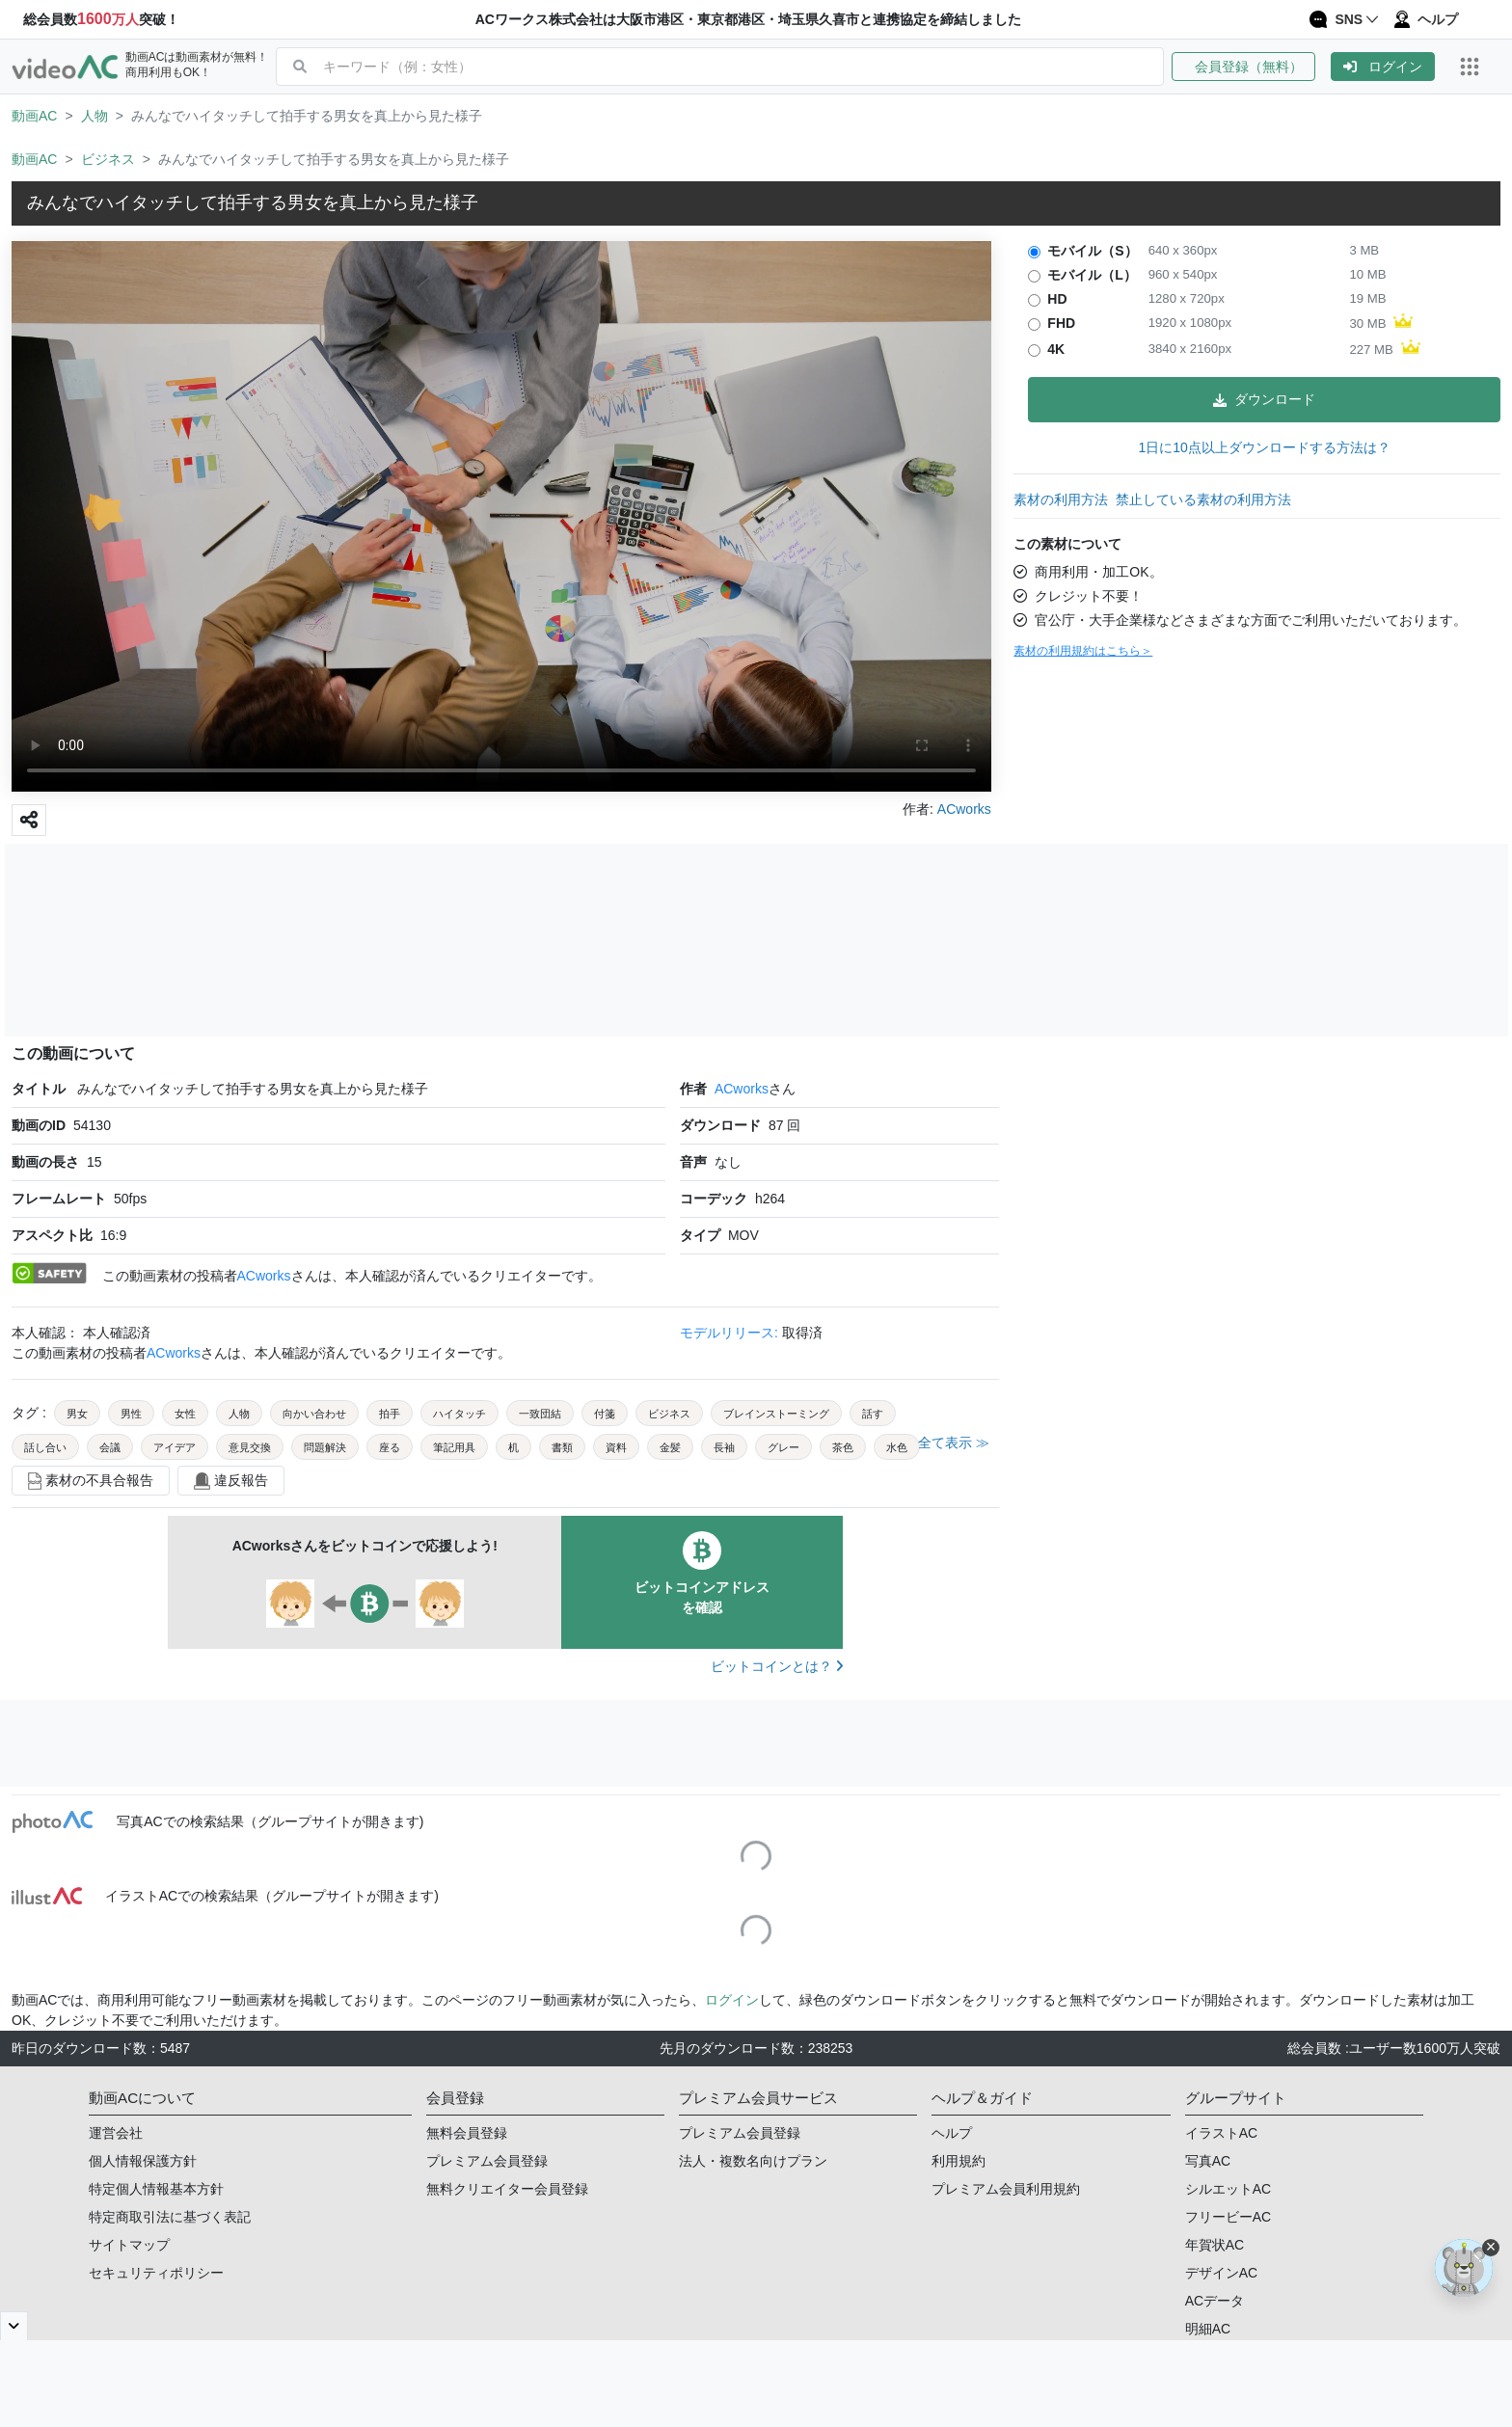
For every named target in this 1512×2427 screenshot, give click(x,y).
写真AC (1207, 2161)
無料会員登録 (466, 2133)
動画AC (34, 115)
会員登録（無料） (1243, 66)
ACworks (742, 1088)
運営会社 (116, 2133)
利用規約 (959, 2161)
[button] (1251, 66)
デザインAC (1221, 2272)
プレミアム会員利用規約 (1006, 2189)
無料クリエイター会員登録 (507, 2189)
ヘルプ (952, 2133)
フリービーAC (1228, 2217)
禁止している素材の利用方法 (1203, 499)
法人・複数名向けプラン (753, 2161)
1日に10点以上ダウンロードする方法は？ (1264, 447)
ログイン (1382, 66)
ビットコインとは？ (777, 1666)
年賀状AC (1214, 2244)
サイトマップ (129, 2244)
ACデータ (1214, 2300)
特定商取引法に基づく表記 (170, 2217)
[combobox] (743, 66)
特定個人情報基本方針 (156, 2189)
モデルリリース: (731, 1332)
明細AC (1207, 2328)
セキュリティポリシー (156, 2272)
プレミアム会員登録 (487, 2161)
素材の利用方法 (1060, 499)
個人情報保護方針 (143, 2161)
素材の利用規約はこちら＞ (1082, 651)
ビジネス (108, 159)
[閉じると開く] (14, 2325)
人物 (94, 115)
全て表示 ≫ (953, 1442)
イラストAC (1221, 2133)
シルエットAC (1228, 2189)
